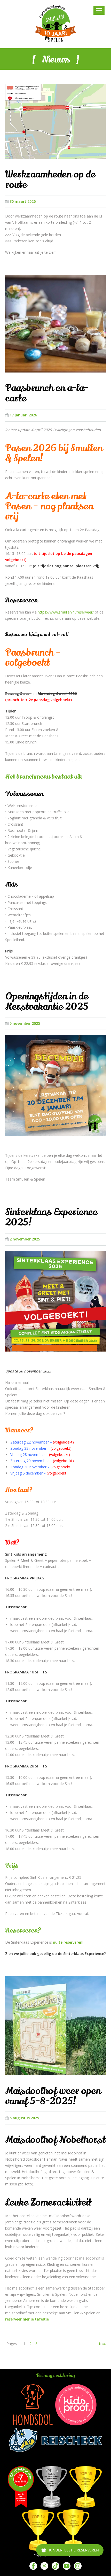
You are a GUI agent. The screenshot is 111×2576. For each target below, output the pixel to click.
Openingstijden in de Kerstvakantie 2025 (47, 1001)
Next (102, 2343)
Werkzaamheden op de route (50, 179)
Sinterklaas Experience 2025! (51, 1217)
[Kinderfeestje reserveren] (70, 2550)
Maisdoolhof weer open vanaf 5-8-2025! (53, 2096)
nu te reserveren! (68, 1942)
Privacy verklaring (55, 2375)
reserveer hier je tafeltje (27, 2319)
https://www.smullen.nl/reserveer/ (66, 612)
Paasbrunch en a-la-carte (46, 393)
